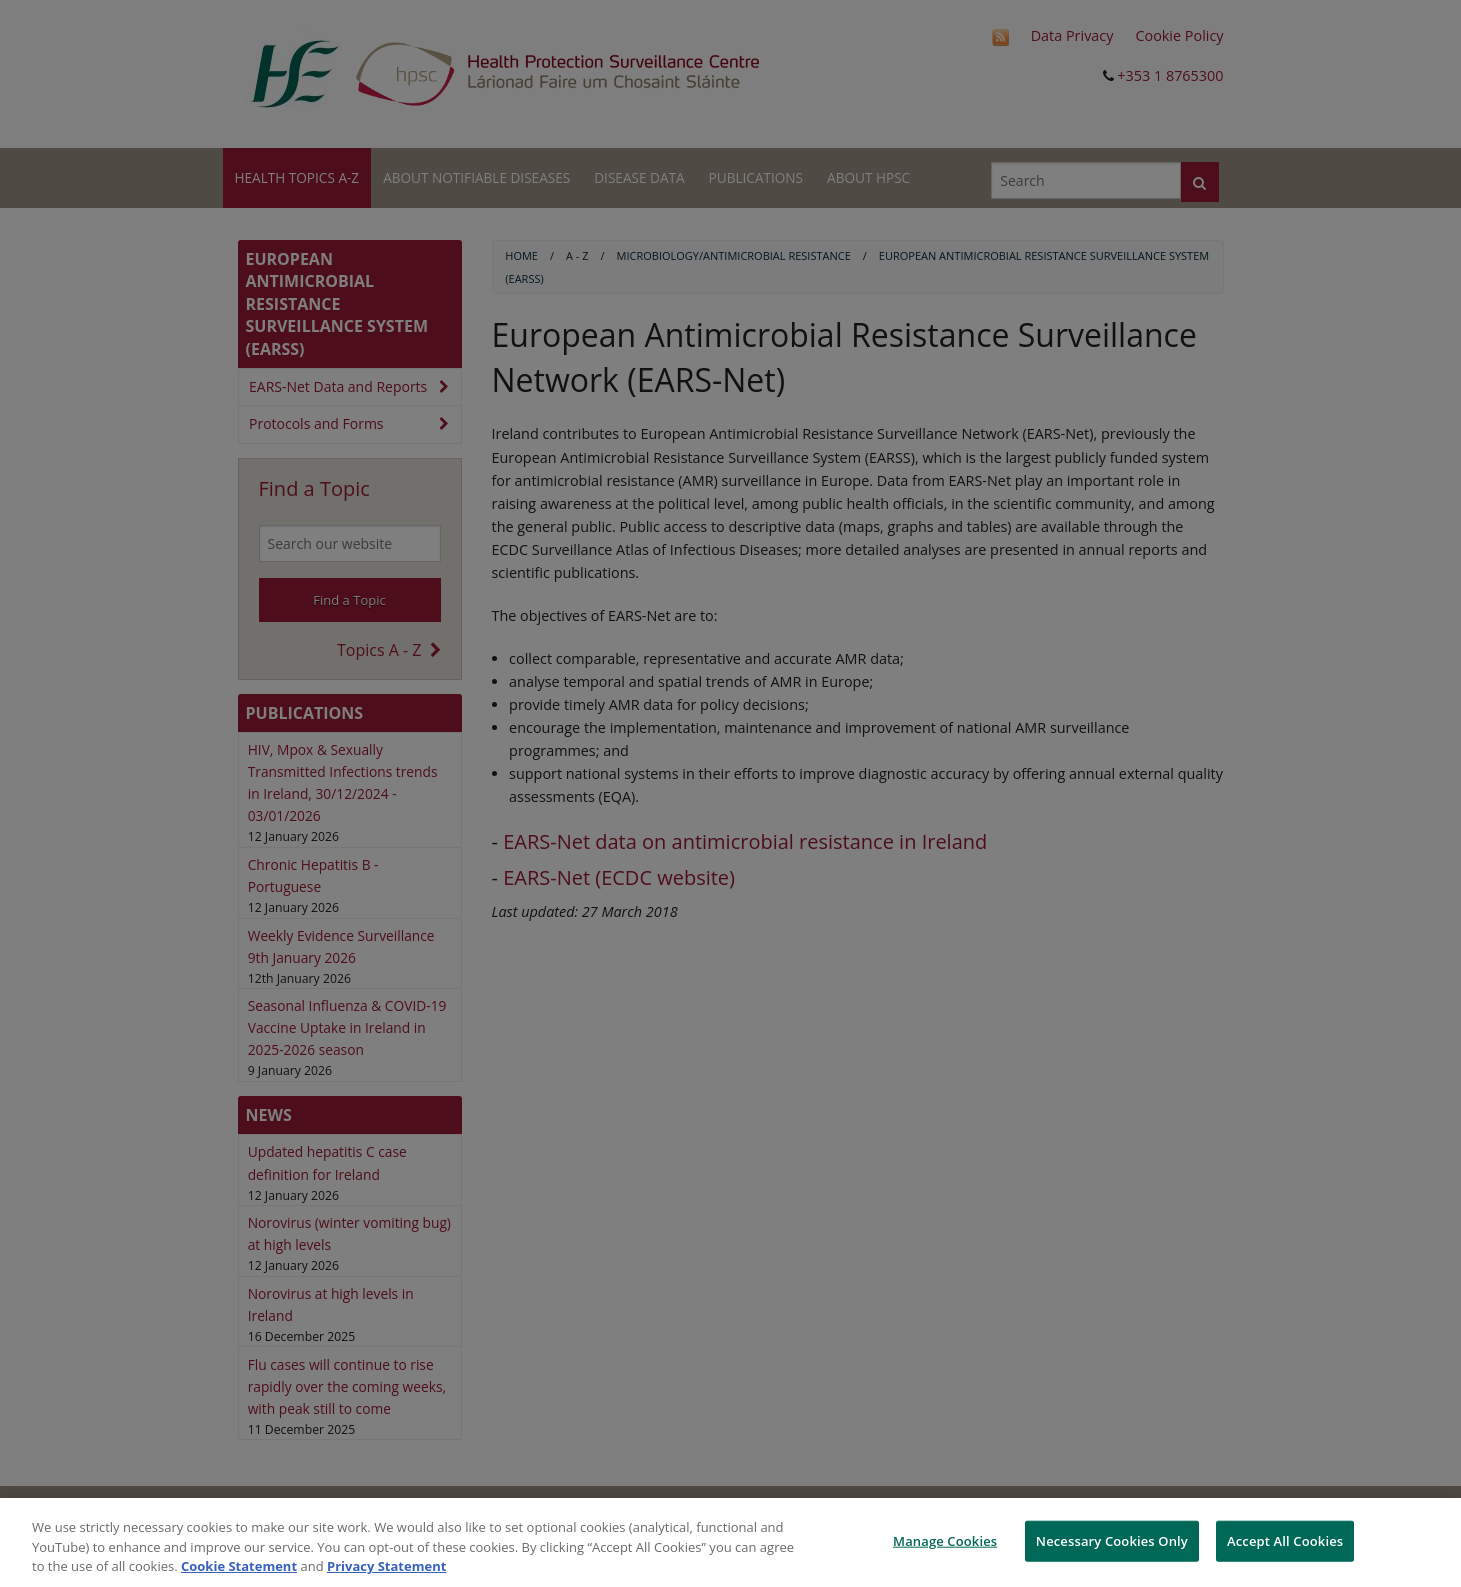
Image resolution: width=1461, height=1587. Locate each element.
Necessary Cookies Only (1112, 1540)
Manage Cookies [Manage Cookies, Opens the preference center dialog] (945, 1540)
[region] (730, 1542)
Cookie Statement (239, 1566)
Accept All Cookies (1285, 1540)
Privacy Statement (386, 1566)
